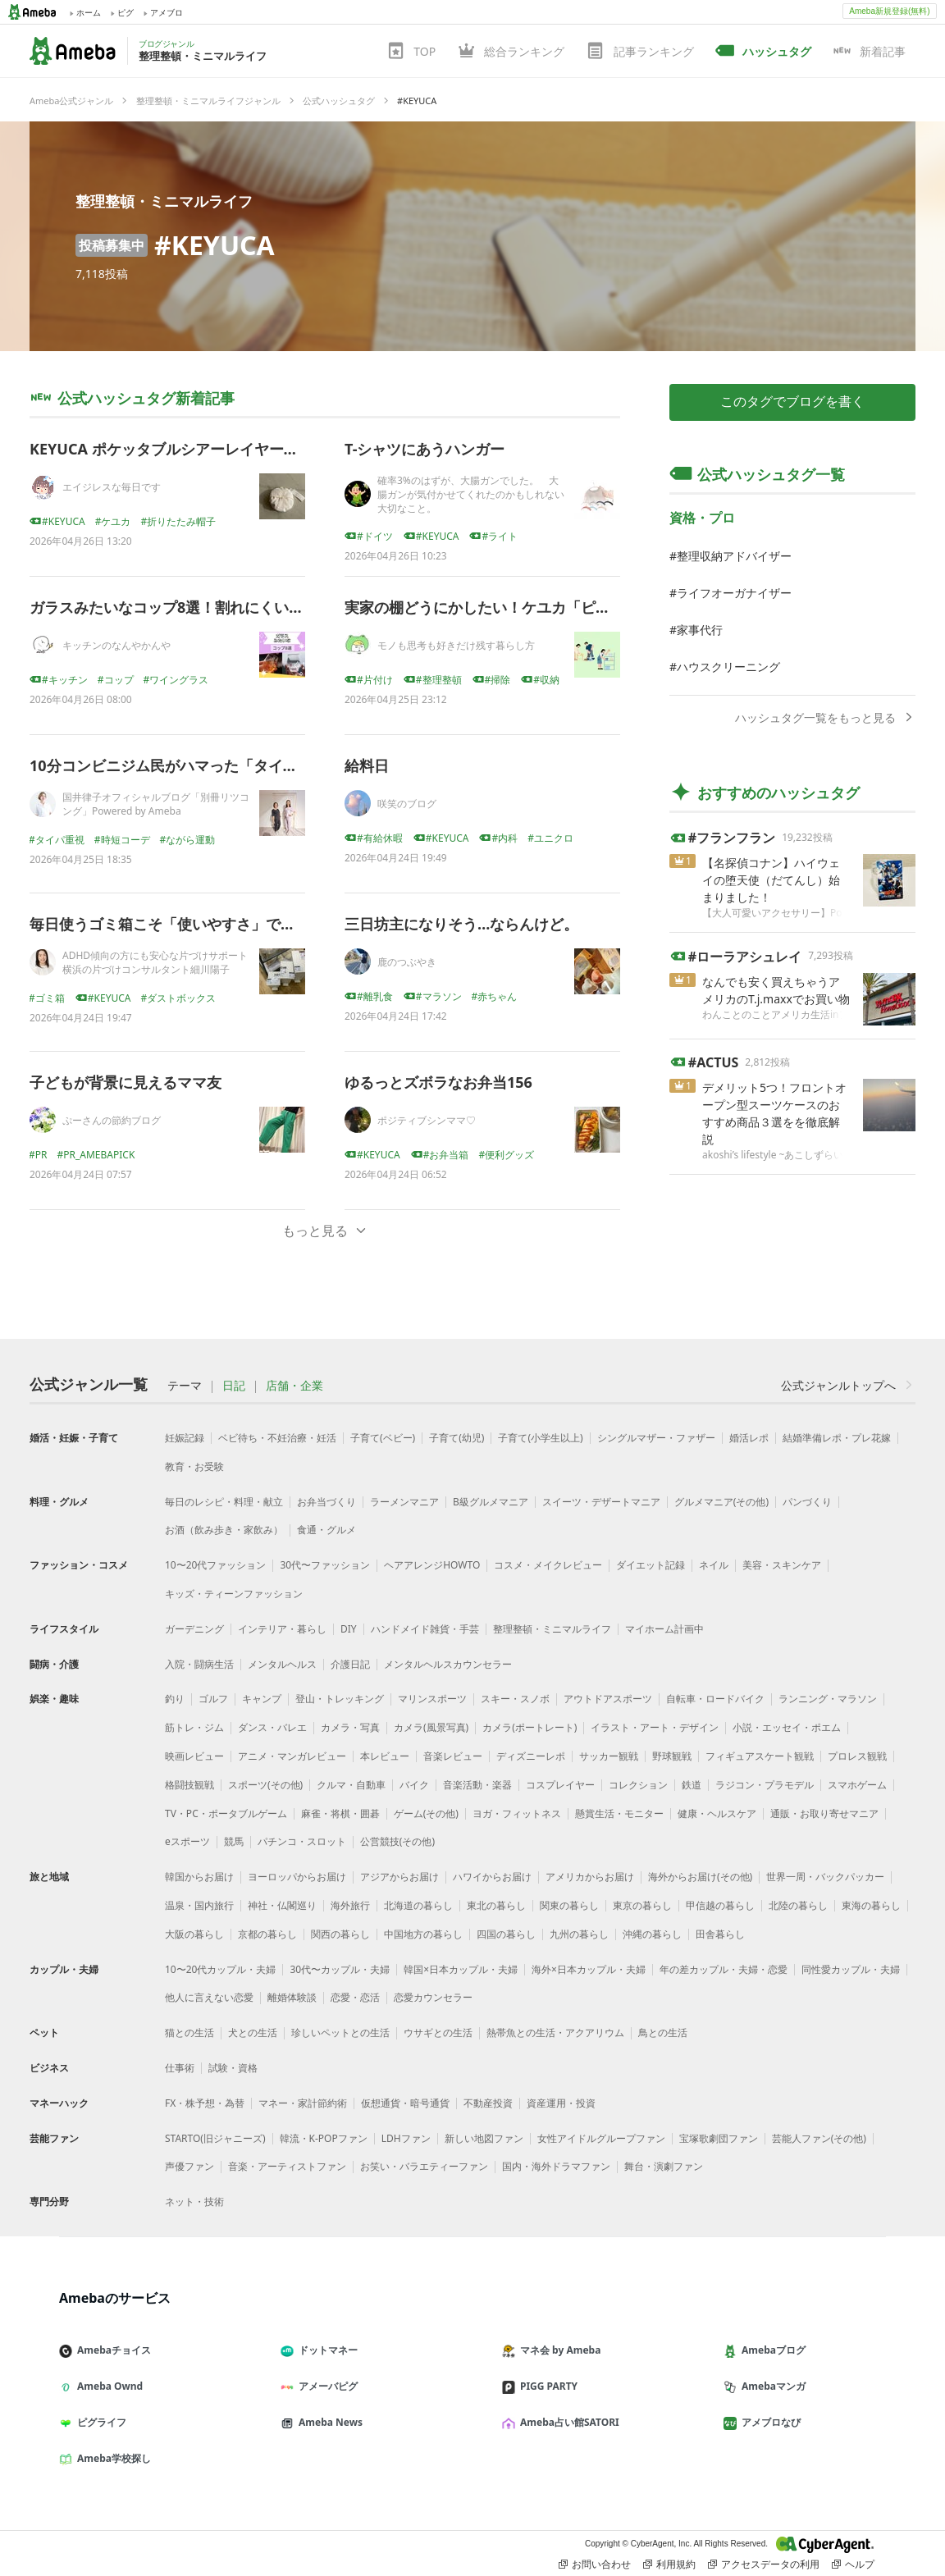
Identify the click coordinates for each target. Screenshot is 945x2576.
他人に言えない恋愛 (209, 1997)
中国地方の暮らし (423, 1934)
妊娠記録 (184, 1438)
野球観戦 (672, 1756)
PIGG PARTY (546, 2386)
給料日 (367, 765)
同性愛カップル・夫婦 (850, 1969)
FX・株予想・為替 (204, 2103)
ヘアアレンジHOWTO (432, 1565)
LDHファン (406, 2138)
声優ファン (189, 2166)
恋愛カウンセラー (433, 1997)
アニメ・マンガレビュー (292, 1756)
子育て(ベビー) (382, 1438)
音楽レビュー (452, 1756)
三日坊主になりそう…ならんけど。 (461, 924)
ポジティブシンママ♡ (426, 1120)
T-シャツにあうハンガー (424, 449)
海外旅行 (350, 1905)
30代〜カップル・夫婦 (340, 1969)
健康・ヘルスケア (717, 1813)
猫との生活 (189, 2032)
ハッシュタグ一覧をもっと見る (825, 717)
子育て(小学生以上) (540, 1438)
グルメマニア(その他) (721, 1502)
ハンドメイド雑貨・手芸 (425, 1629)
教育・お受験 (194, 1466)
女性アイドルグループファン (601, 2138)
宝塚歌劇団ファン (718, 2138)
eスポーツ (187, 1841)
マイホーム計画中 (664, 1629)
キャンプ (261, 1699)
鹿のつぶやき (406, 962)
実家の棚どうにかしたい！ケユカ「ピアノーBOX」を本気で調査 (559, 607)
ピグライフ (99, 2422)
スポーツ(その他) (265, 1785)
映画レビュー (194, 1756)
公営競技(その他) (397, 1841)
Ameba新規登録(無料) (889, 11)
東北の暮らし (496, 1905)
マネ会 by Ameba (558, 2350)
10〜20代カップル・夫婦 (220, 1969)
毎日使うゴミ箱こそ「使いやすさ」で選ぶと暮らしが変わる (229, 924)
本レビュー (384, 1756)
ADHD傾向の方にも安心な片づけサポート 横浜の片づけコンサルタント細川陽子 (160, 962)
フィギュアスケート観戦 (759, 1756)
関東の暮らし (569, 1905)
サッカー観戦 (608, 1756)
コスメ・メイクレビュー (548, 1565)
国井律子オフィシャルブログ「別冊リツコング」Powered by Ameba (155, 804)
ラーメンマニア (404, 1502)
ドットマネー (326, 2350)
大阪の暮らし (194, 1934)
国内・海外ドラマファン (556, 2166)
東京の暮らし (642, 1905)
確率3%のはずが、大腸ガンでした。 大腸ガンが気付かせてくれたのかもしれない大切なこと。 (470, 494)
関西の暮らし (340, 1934)
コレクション (638, 1785)
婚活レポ (749, 1438)
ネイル (713, 1565)
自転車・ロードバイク (715, 1699)
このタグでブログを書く (792, 402)
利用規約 (669, 2564)
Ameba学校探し (111, 2458)
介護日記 (350, 1664)
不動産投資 (488, 2103)
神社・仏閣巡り (282, 1905)
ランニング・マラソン (827, 1699)
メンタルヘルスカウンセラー (448, 1664)
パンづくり (807, 1502)
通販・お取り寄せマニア (824, 1813)
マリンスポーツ (432, 1699)
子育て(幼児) (456, 1438)
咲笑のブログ (406, 804)
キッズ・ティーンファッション (234, 1594)
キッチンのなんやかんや (116, 645)
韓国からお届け (199, 1877)
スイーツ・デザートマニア (601, 1502)
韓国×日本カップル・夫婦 (461, 1969)
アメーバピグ (326, 2386)
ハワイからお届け (492, 1877)
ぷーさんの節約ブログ (111, 1120)
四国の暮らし (506, 1934)
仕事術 (179, 2068)
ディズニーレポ (530, 1756)
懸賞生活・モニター (619, 1813)
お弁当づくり (326, 1502)
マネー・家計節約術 (302, 2103)
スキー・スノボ (515, 1699)
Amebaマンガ (771, 2386)
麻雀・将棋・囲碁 (340, 1813)
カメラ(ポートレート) (529, 1727)
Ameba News (328, 2422)
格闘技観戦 (189, 1785)
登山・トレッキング (339, 1699)
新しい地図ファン (484, 2138)
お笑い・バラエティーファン (424, 2166)
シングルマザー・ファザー (656, 1438)
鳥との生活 (662, 2032)
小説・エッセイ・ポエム (787, 1727)
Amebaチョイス (111, 2350)
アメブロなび (769, 2422)
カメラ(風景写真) (431, 1727)
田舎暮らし (720, 1934)
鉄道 (691, 1785)
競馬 (234, 1841)
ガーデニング (194, 1629)
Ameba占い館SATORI (567, 2422)
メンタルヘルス (282, 1664)
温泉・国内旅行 (199, 1905)
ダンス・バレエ (272, 1727)
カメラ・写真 (350, 1727)
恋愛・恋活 (355, 1997)
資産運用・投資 (561, 2103)
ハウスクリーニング (728, 666)
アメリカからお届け (590, 1877)
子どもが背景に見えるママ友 (125, 1082)
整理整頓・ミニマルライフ (164, 201)
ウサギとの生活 (438, 2032)
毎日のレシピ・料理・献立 (224, 1502)
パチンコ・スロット (302, 1841)
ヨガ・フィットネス (516, 1813)
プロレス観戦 (857, 1756)
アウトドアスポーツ (608, 1699)
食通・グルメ (326, 1530)
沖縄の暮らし (652, 1934)
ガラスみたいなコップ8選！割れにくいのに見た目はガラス (226, 607)
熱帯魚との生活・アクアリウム (555, 2032)
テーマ (184, 1385)
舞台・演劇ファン (663, 2166)
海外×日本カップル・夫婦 (589, 1969)
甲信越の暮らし (720, 1905)
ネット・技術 (194, 2201)
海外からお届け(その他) (700, 1877)
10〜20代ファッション (215, 1565)
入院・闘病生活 (199, 1664)
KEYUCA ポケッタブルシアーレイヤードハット (186, 449)
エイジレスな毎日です (111, 487)
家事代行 (700, 629)
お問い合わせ (595, 2564)
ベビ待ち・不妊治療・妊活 (277, 1438)
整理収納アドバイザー (734, 556)
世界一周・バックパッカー (825, 1877)
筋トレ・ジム (194, 1727)
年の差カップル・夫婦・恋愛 (724, 1969)
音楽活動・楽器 (477, 1785)
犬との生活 (252, 2032)
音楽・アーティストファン (287, 2166)
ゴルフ (213, 1699)
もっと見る (325, 1231)
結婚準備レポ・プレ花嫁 (837, 1438)
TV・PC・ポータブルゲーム (226, 1813)
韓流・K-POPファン (324, 2138)
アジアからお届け (399, 1877)
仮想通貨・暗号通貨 (405, 2103)
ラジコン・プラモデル (764, 1785)
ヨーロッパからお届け (297, 1877)
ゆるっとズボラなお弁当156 (438, 1082)
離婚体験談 (292, 1997)
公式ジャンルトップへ (848, 1385)
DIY (348, 1629)
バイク (414, 1785)
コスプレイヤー (560, 1785)
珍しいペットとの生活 (340, 2032)
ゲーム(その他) (426, 1813)
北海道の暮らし (418, 1905)
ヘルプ (853, 2564)
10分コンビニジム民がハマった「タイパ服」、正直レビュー (230, 765)
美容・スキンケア (781, 1565)
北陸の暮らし (798, 1905)
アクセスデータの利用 (763, 2564)
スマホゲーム (857, 1785)
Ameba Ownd (107, 2386)
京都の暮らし (267, 1934)
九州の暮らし (579, 1934)
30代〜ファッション (325, 1565)
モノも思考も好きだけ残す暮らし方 (456, 645)
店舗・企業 (294, 1385)
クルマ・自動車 (351, 1785)
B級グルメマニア (490, 1502)
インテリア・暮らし (282, 1629)
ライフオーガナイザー (734, 593)
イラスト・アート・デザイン (655, 1727)
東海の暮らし (871, 1905)
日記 (233, 1385)
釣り (175, 1699)
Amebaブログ (771, 2350)
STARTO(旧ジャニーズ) (215, 2138)
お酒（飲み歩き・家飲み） (224, 1530)
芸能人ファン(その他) (819, 2138)
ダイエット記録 (650, 1565)
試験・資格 (233, 2068)
